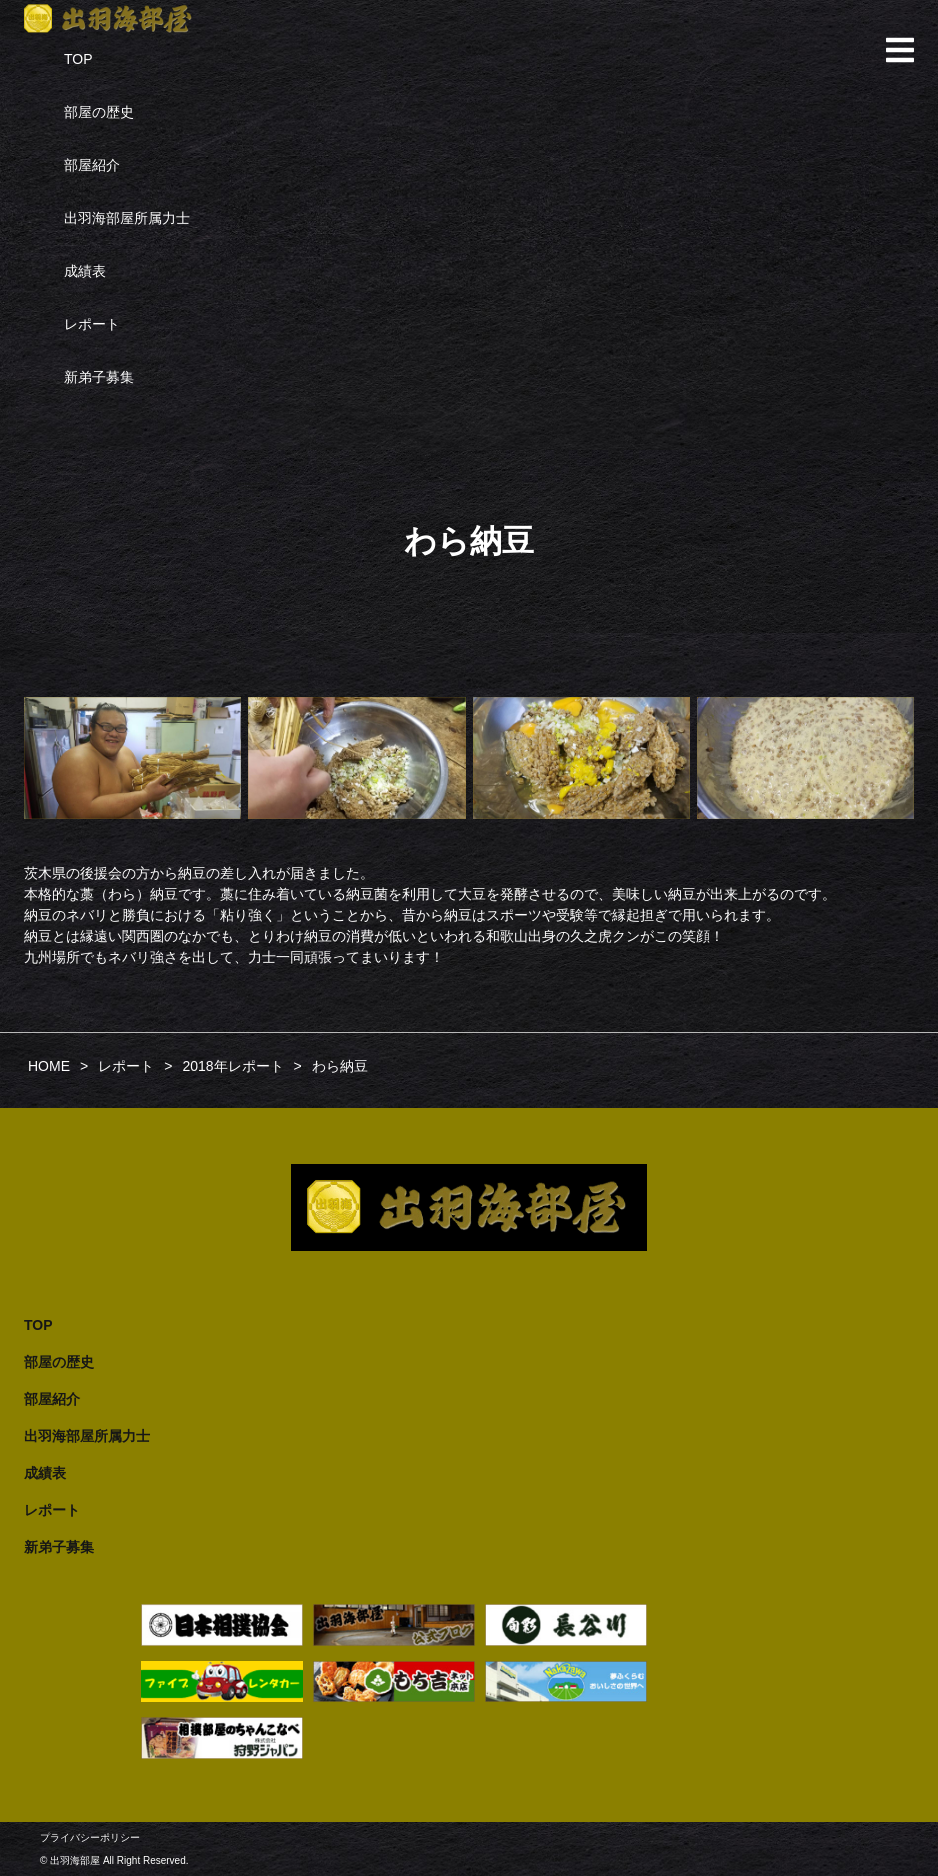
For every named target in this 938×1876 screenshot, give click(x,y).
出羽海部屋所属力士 (127, 218)
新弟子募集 (99, 377)
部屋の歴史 (99, 112)
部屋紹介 (92, 165)
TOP (78, 59)
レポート (92, 324)
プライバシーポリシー (90, 1837)
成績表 (85, 271)
